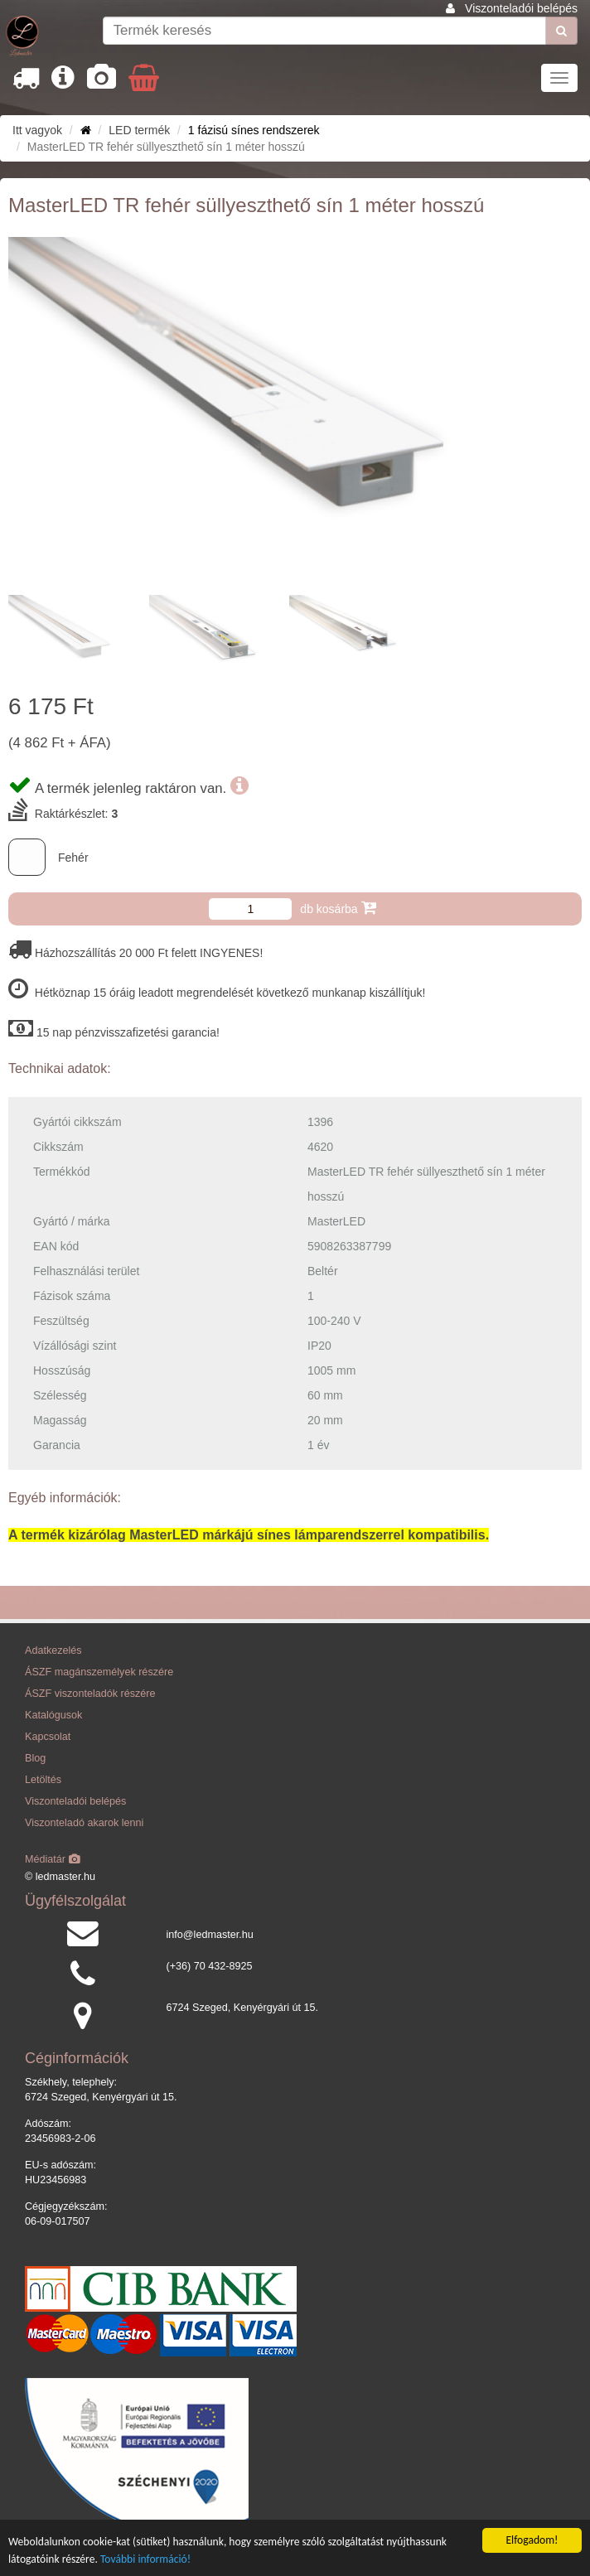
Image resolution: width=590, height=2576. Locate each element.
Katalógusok (53, 1715)
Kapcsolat (47, 1736)
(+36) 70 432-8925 (210, 1966)
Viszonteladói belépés (521, 8)
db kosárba (337, 908)
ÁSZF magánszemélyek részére (99, 1672)
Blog (35, 1758)
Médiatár (52, 1859)
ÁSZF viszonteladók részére (90, 1693)
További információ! (145, 2559)
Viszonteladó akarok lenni (84, 1823)
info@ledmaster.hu (210, 1934)
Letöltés (43, 1780)
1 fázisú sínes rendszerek (254, 130)
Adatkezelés (53, 1650)
